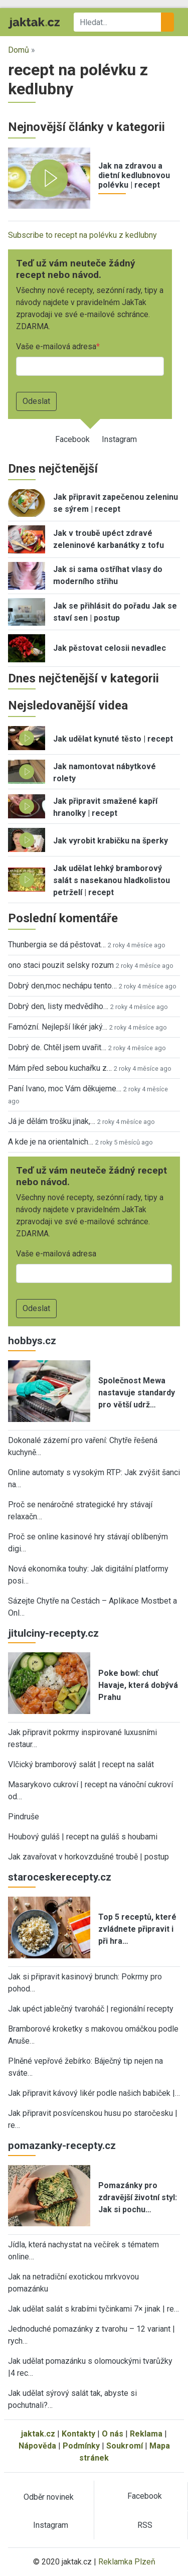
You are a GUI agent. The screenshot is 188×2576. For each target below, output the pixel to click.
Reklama (146, 2434)
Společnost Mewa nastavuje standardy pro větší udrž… (136, 1392)
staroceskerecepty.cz (59, 1877)
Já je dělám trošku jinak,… (51, 1121)
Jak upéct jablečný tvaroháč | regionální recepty (90, 2009)
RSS (144, 2525)
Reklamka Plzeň (126, 2561)
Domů (18, 50)
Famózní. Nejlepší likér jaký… (57, 1027)
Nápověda (37, 2446)
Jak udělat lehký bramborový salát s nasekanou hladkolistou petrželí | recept (111, 880)
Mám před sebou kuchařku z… (60, 1068)
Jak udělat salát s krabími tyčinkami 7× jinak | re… (93, 2309)
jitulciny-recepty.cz (53, 1633)
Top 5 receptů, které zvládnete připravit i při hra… (137, 1929)
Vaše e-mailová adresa (56, 346)
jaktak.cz (38, 2434)
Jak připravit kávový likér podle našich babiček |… (94, 2093)
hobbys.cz (32, 1341)
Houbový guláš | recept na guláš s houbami (82, 1836)
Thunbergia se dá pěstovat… (57, 944)
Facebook (72, 439)
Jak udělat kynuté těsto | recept (113, 739)
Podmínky (81, 2446)
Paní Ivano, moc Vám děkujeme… (64, 1088)
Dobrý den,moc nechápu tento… (62, 985)
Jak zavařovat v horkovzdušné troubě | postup (88, 1857)
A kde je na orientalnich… (50, 1142)
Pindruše (23, 1816)
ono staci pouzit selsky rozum (61, 965)
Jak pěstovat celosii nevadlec (109, 648)
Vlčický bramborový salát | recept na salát (81, 1764)
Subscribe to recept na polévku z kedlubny (82, 235)
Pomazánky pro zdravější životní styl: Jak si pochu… (137, 2197)
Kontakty (78, 2434)
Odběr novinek (49, 2497)
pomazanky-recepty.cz (62, 2145)
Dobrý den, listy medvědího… (58, 1006)
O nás (112, 2434)
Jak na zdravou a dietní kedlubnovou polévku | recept (134, 175)
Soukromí (124, 2446)
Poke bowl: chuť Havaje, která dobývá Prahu (138, 1685)
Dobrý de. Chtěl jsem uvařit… (57, 1047)
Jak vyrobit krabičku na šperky (110, 840)
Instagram (119, 439)
